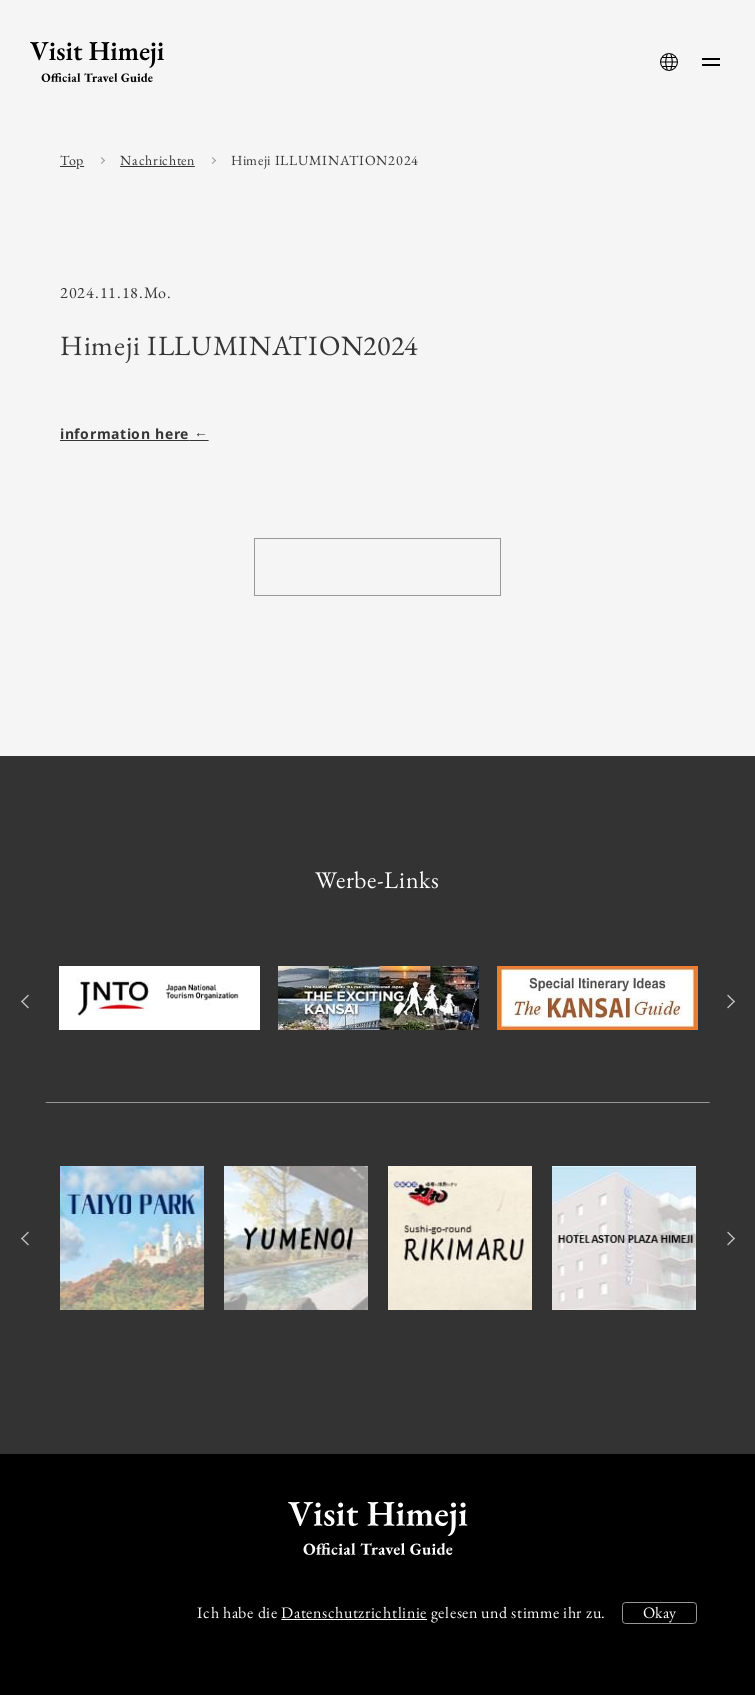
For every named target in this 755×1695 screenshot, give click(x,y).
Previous (27, 1001)
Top (72, 160)
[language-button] (669, 62)
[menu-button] (711, 62)
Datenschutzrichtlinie (354, 1612)
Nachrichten (157, 160)
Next (727, 1001)
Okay (659, 1612)
